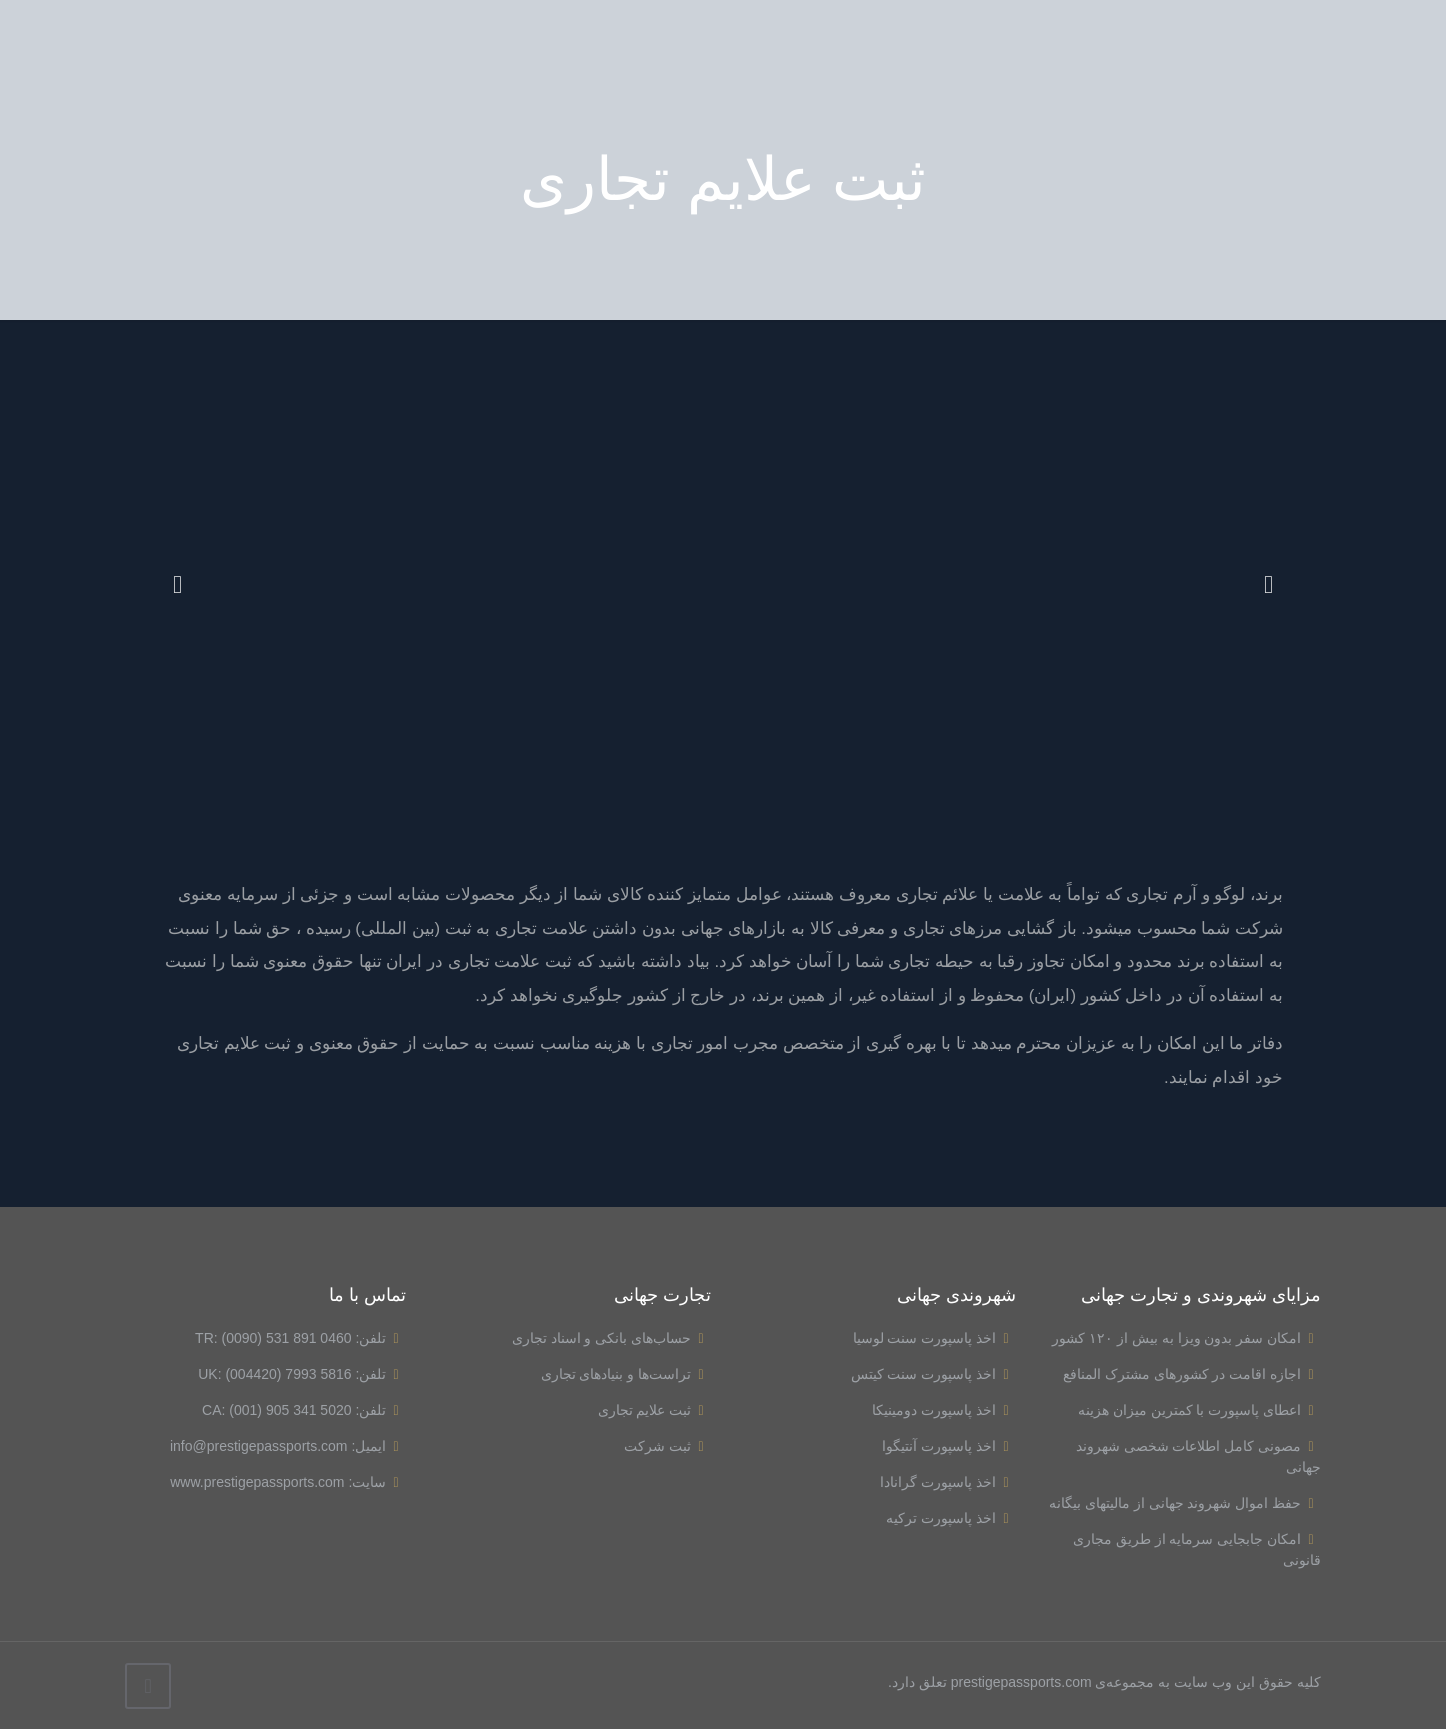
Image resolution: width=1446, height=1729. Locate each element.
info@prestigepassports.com (259, 1446)
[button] (177, 584)
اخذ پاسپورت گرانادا (947, 1482)
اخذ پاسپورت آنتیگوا (948, 1446)
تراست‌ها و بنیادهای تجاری (626, 1374)
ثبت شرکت (667, 1446)
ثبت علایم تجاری (654, 1410)
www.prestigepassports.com (257, 1482)
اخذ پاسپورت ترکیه (950, 1518)
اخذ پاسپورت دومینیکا (943, 1410)
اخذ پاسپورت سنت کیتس (933, 1374)
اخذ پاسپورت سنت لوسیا (934, 1338)
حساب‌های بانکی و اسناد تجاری (611, 1338)
